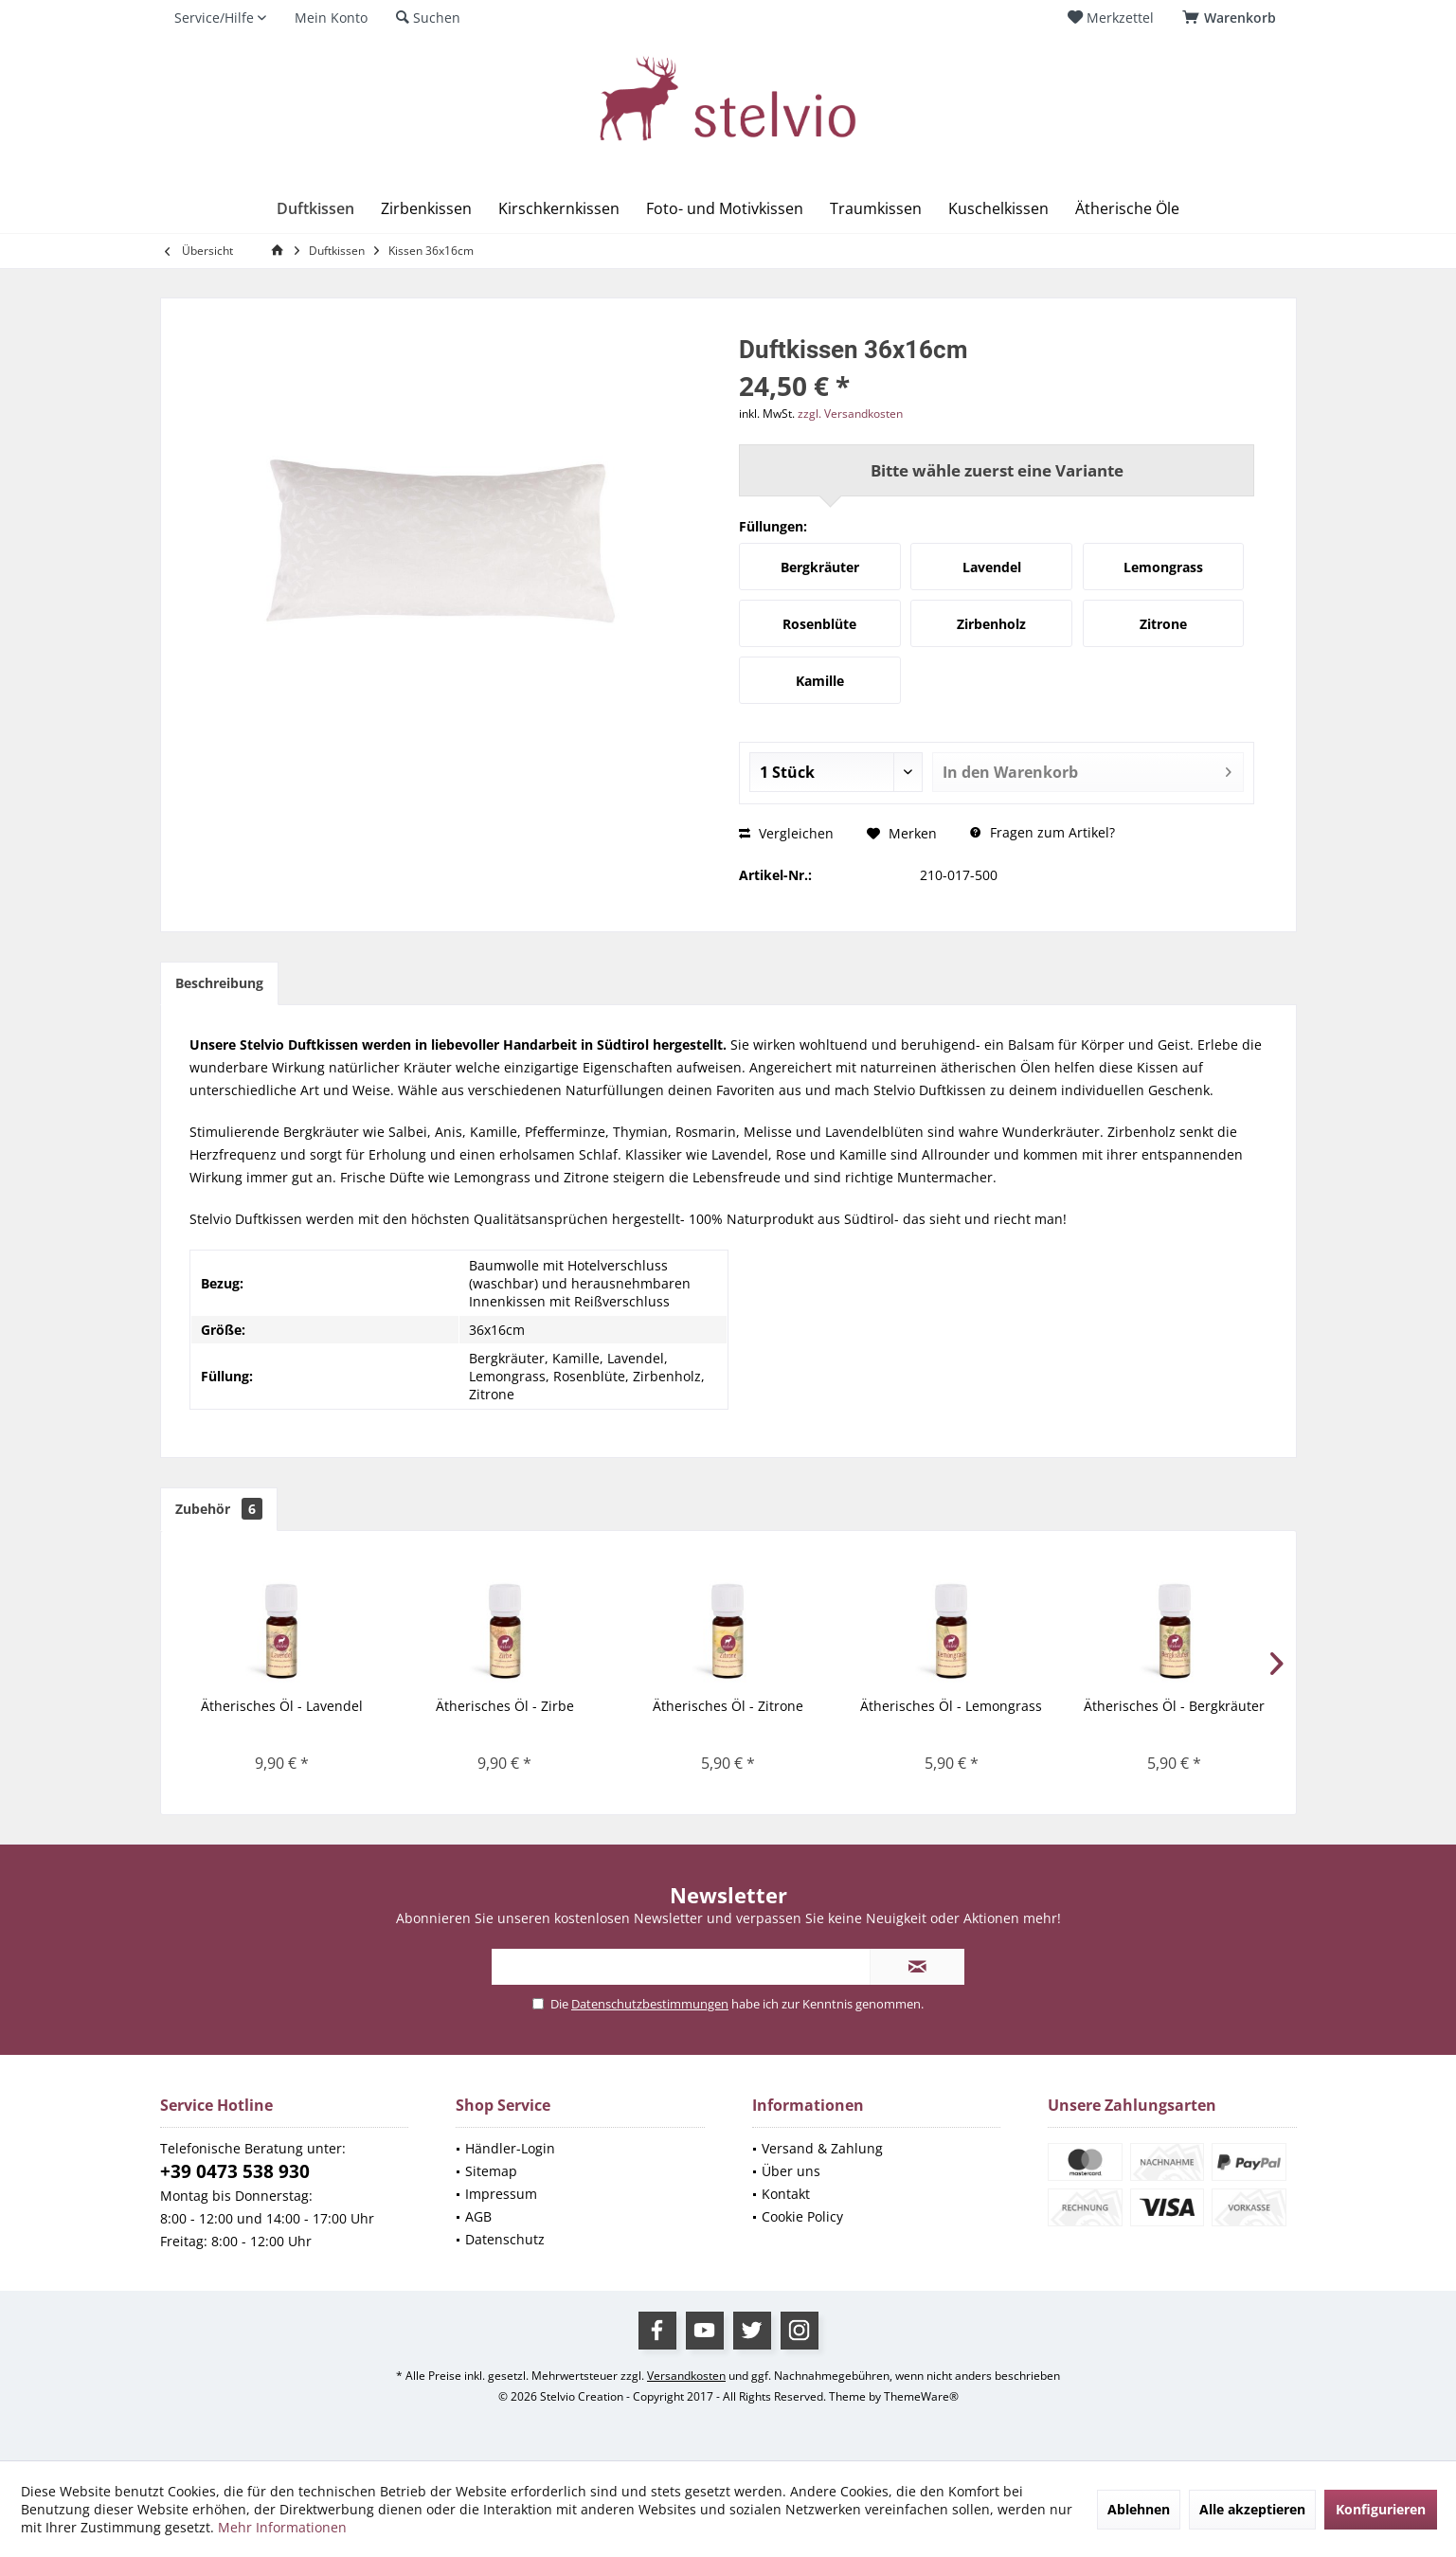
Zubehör (218, 1509)
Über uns (791, 2171)
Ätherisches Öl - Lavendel (282, 1706)
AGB (478, 2216)
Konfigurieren (1381, 2509)
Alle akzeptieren (1252, 2509)
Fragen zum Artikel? (1042, 832)
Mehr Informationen (282, 2527)
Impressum (501, 2194)
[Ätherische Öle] (1127, 208)
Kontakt (786, 2194)
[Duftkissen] (315, 208)
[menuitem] (1232, 18)
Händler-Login (510, 2148)
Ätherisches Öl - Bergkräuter (1174, 1706)
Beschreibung (219, 983)
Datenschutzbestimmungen (649, 2003)
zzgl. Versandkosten (850, 413)
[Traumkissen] (876, 208)
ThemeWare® (921, 2396)
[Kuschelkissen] (998, 208)
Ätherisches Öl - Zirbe (505, 1706)
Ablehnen (1138, 2509)
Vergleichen (786, 833)
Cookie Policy (802, 2216)
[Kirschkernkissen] (559, 208)
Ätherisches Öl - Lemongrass (951, 1706)
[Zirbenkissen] (426, 208)
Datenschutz (505, 2239)
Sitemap (491, 2171)
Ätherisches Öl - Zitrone (728, 1706)
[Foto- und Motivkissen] (725, 208)
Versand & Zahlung (822, 2148)
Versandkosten (686, 2376)
